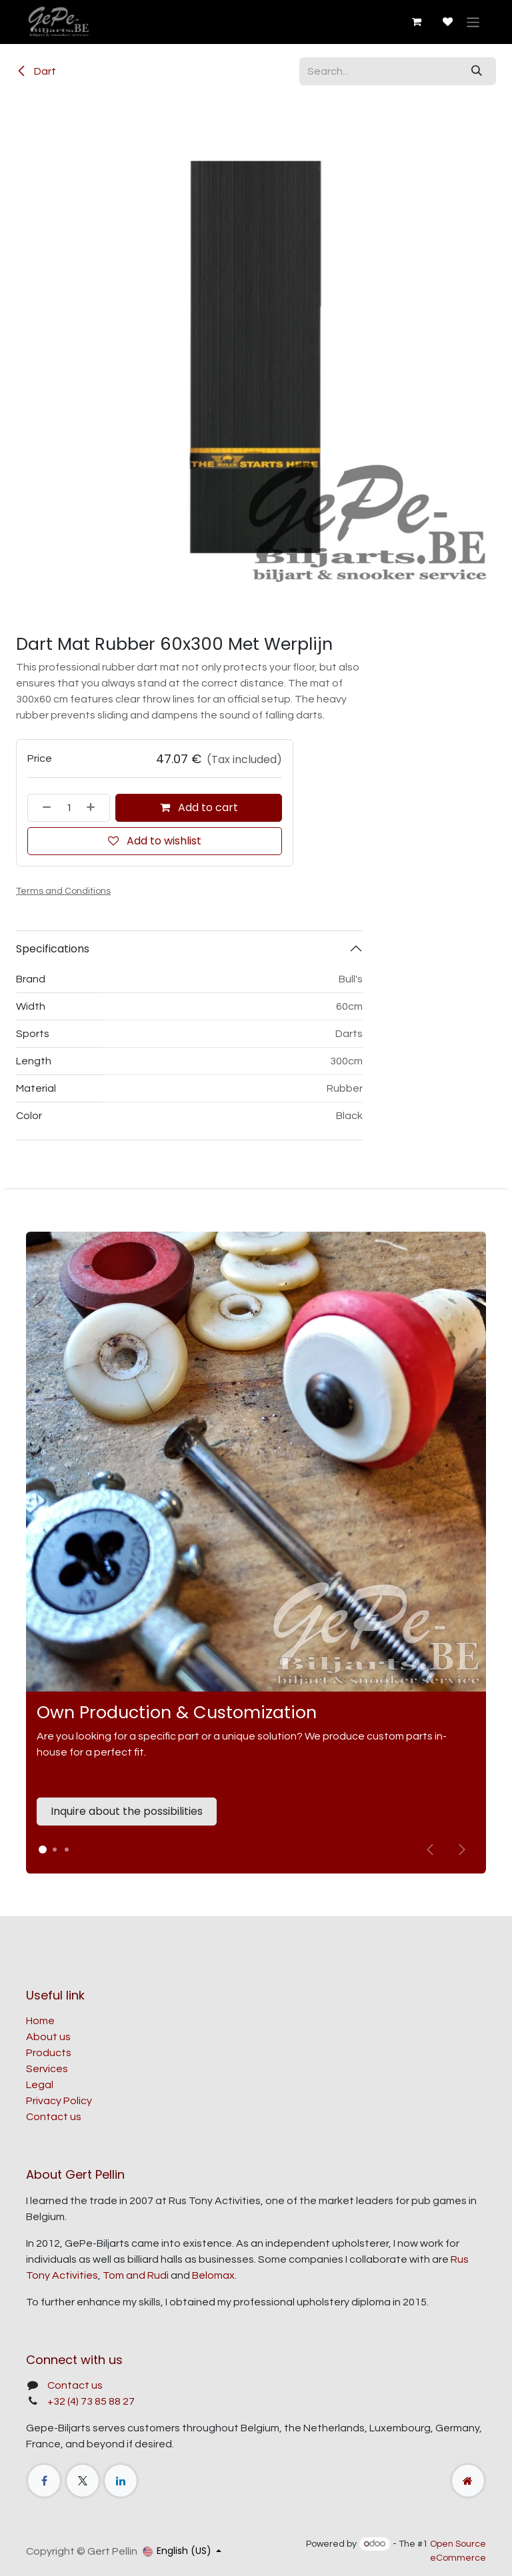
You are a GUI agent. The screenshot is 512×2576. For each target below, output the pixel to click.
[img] (462, 1849)
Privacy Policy (59, 2100)
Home (40, 2020)
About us (48, 2036)
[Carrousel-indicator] (55, 1850)
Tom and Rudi (136, 2275)
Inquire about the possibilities (127, 1811)
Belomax (213, 2275)
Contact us (53, 2116)
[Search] (476, 71)
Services (47, 2068)
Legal (39, 2084)
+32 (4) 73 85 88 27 (91, 2401)
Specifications (52, 948)
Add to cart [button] (199, 807)
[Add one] (94, 807)
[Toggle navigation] (473, 22)
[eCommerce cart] (416, 22)
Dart (36, 71)
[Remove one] (42, 807)
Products (48, 2052)
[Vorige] (430, 1849)
